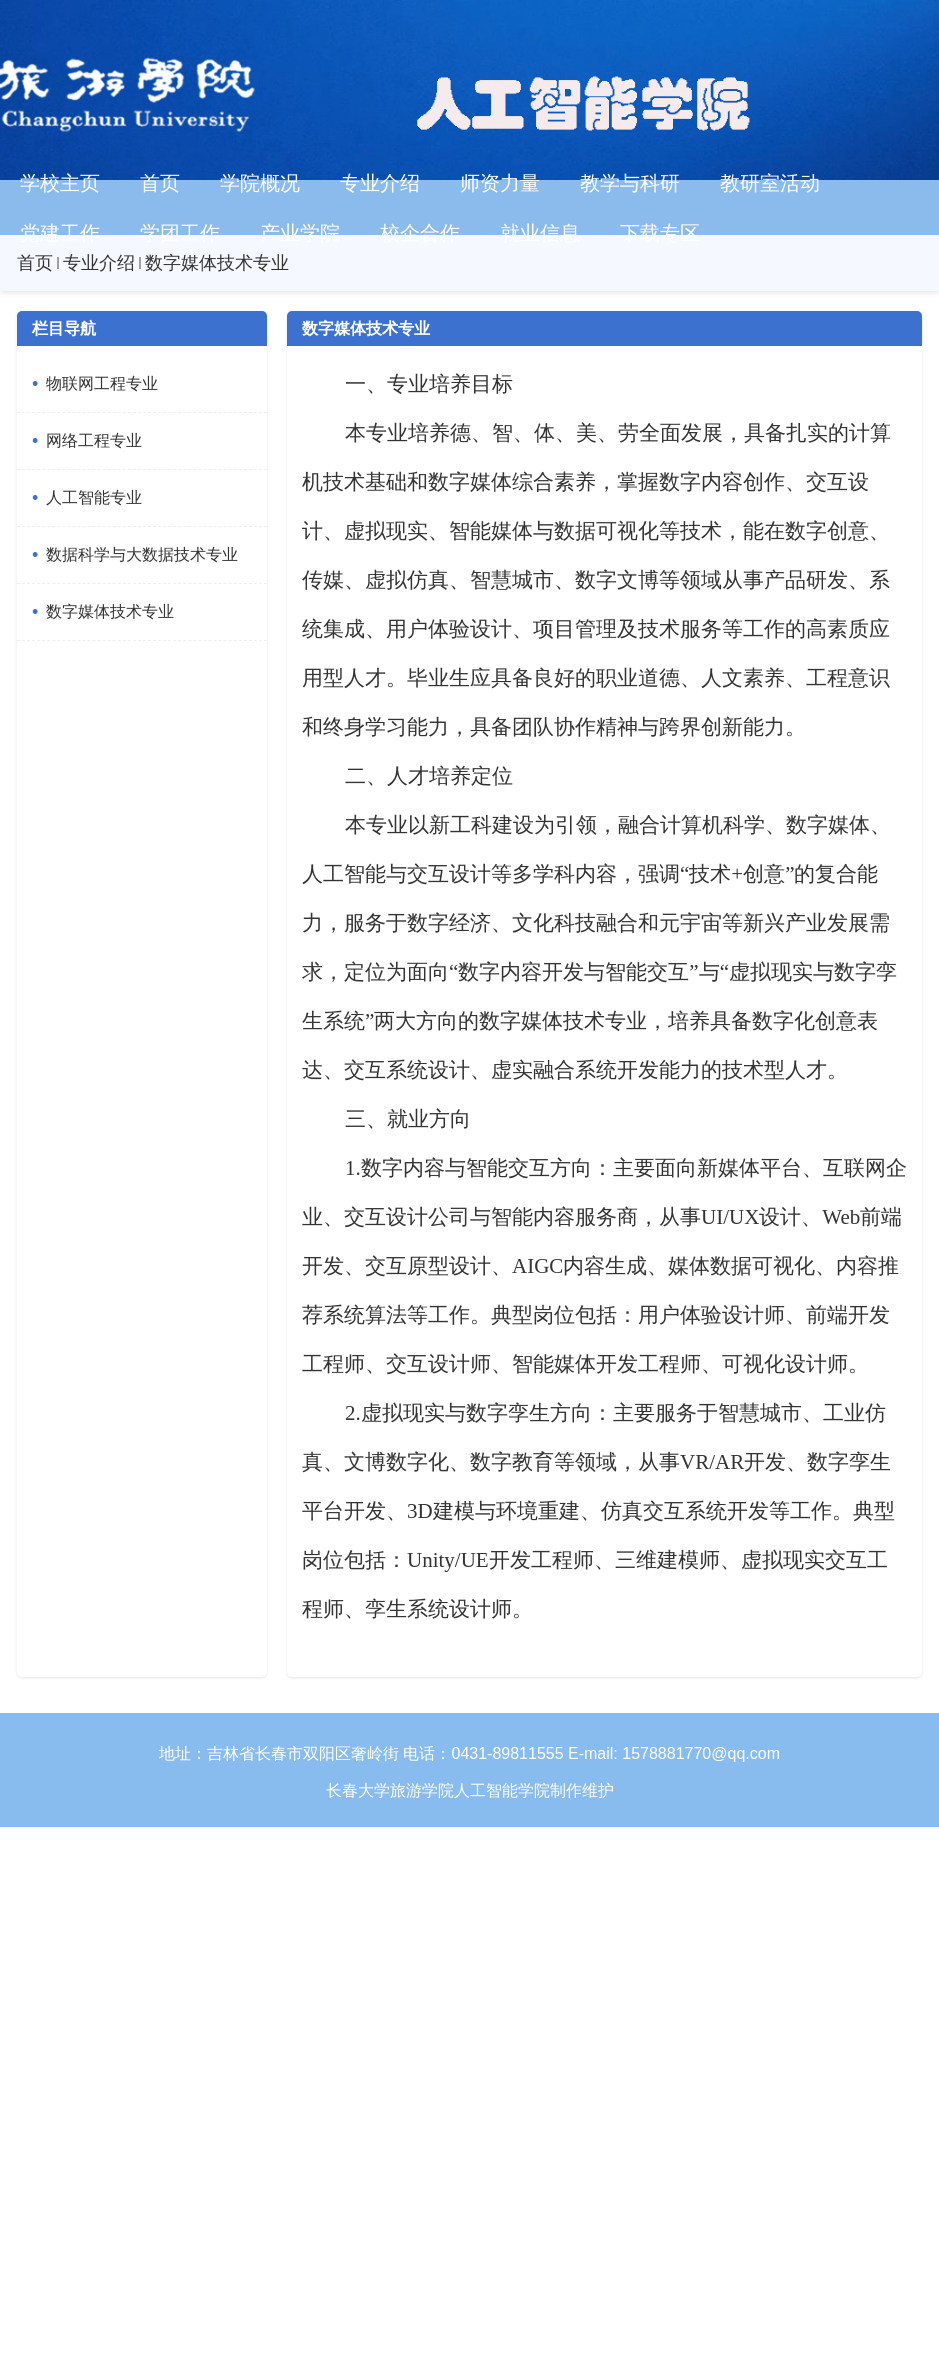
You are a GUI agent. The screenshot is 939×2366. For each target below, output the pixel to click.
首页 (35, 263)
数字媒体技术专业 (217, 263)
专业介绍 (99, 263)
